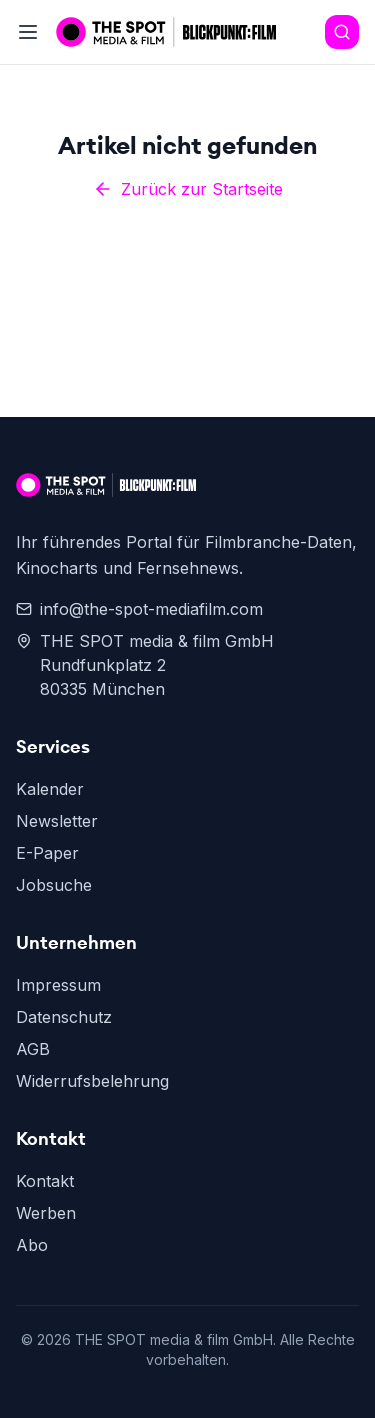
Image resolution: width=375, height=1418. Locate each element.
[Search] (342, 32)
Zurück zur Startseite (188, 189)
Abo (32, 1245)
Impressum (58, 985)
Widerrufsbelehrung (92, 1081)
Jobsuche (54, 885)
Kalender (50, 789)
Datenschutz (64, 1017)
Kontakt (45, 1181)
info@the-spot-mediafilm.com (139, 609)
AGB (33, 1049)
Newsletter (57, 821)
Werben (46, 1213)
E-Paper (47, 853)
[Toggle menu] (28, 32)
